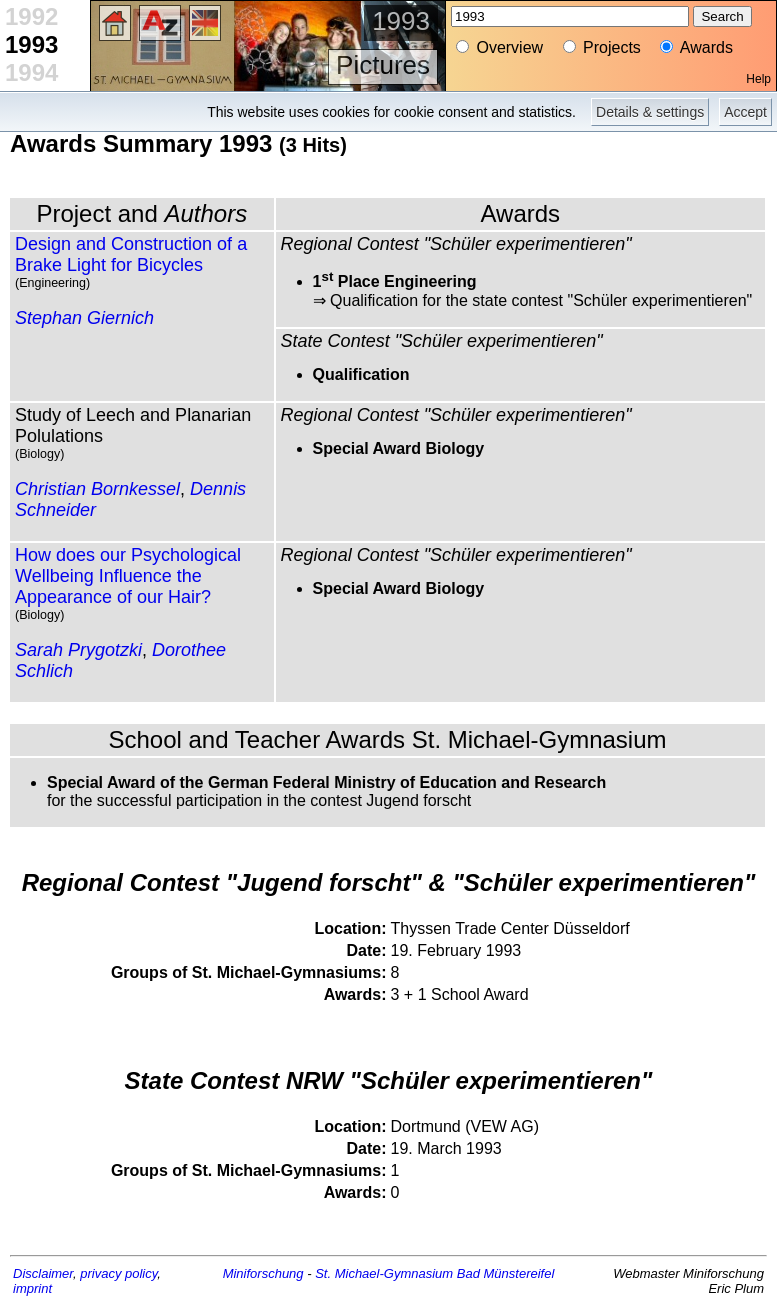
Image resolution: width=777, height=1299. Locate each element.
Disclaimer (43, 1273)
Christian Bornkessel (97, 489)
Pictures (383, 65)
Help (758, 79)
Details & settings (650, 112)
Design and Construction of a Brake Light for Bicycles (131, 254)
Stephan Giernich (84, 318)
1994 (31, 72)
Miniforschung (263, 1273)
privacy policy (118, 1273)
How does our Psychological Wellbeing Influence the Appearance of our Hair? (128, 576)
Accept (745, 112)
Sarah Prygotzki (78, 650)
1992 (31, 16)
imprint (32, 1288)
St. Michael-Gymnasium (384, 1273)
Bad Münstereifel (506, 1273)
